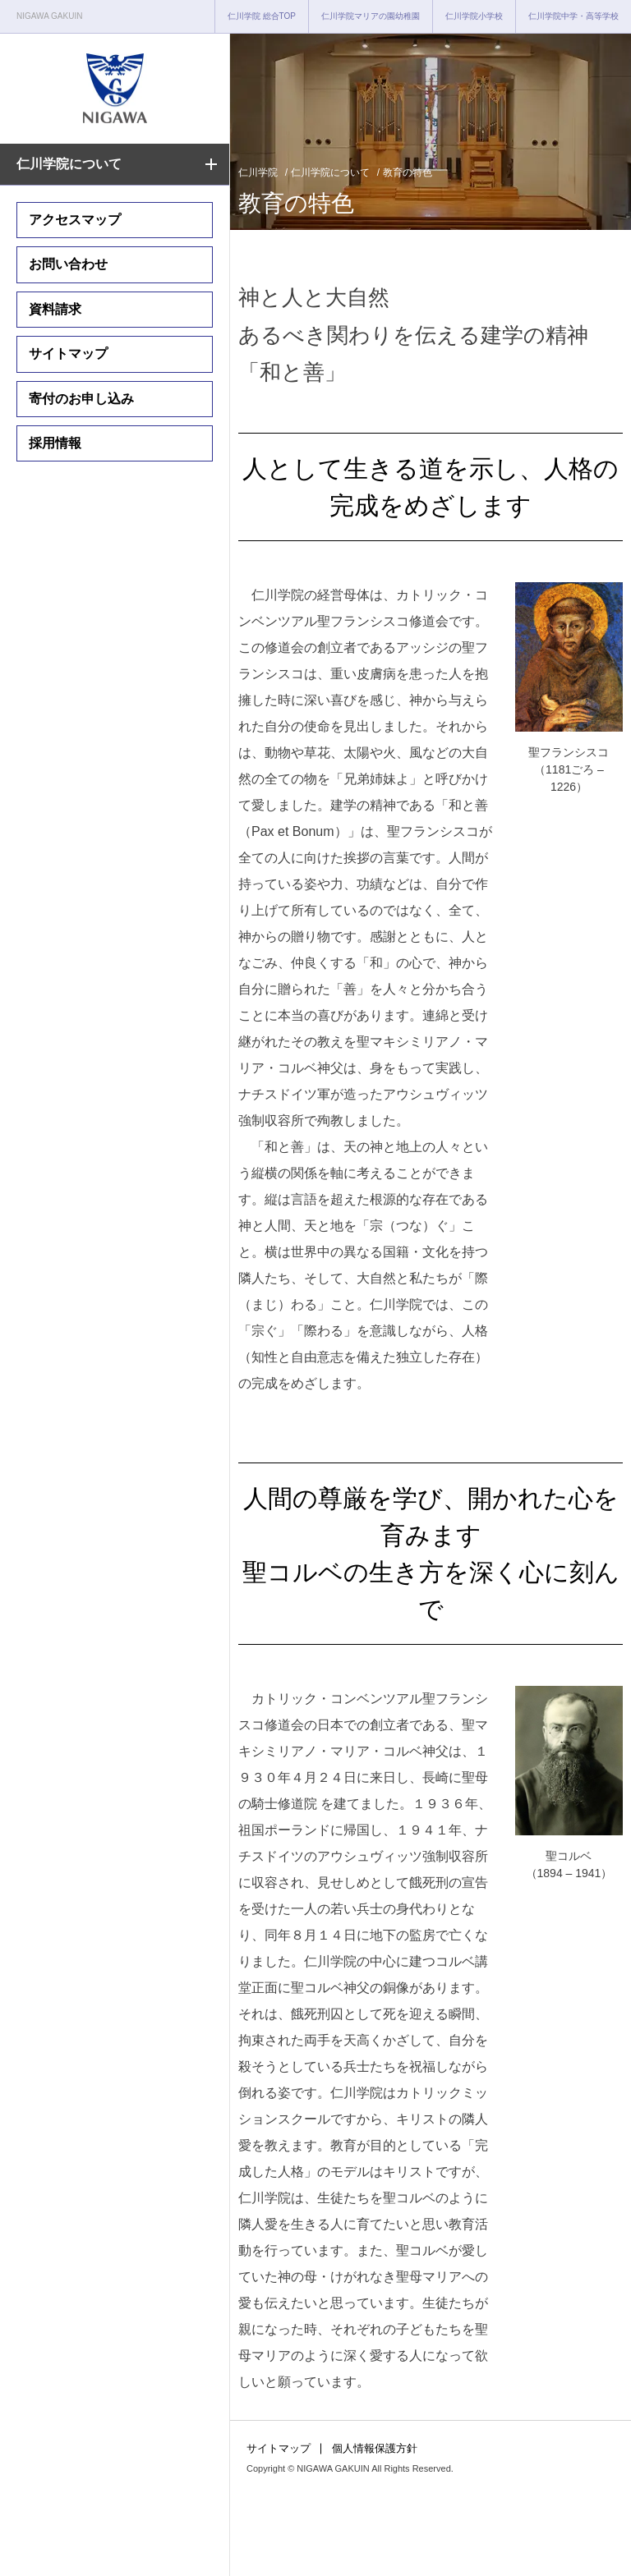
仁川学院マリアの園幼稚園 (370, 16)
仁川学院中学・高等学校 (573, 16)
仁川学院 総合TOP (262, 16)
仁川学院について (69, 164)
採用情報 (55, 443)
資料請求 (55, 309)
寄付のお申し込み (81, 399)
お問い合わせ (68, 264)
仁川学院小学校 (474, 16)
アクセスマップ (75, 220)
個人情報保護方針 (374, 2448)
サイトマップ (68, 353)
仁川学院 (258, 172)
